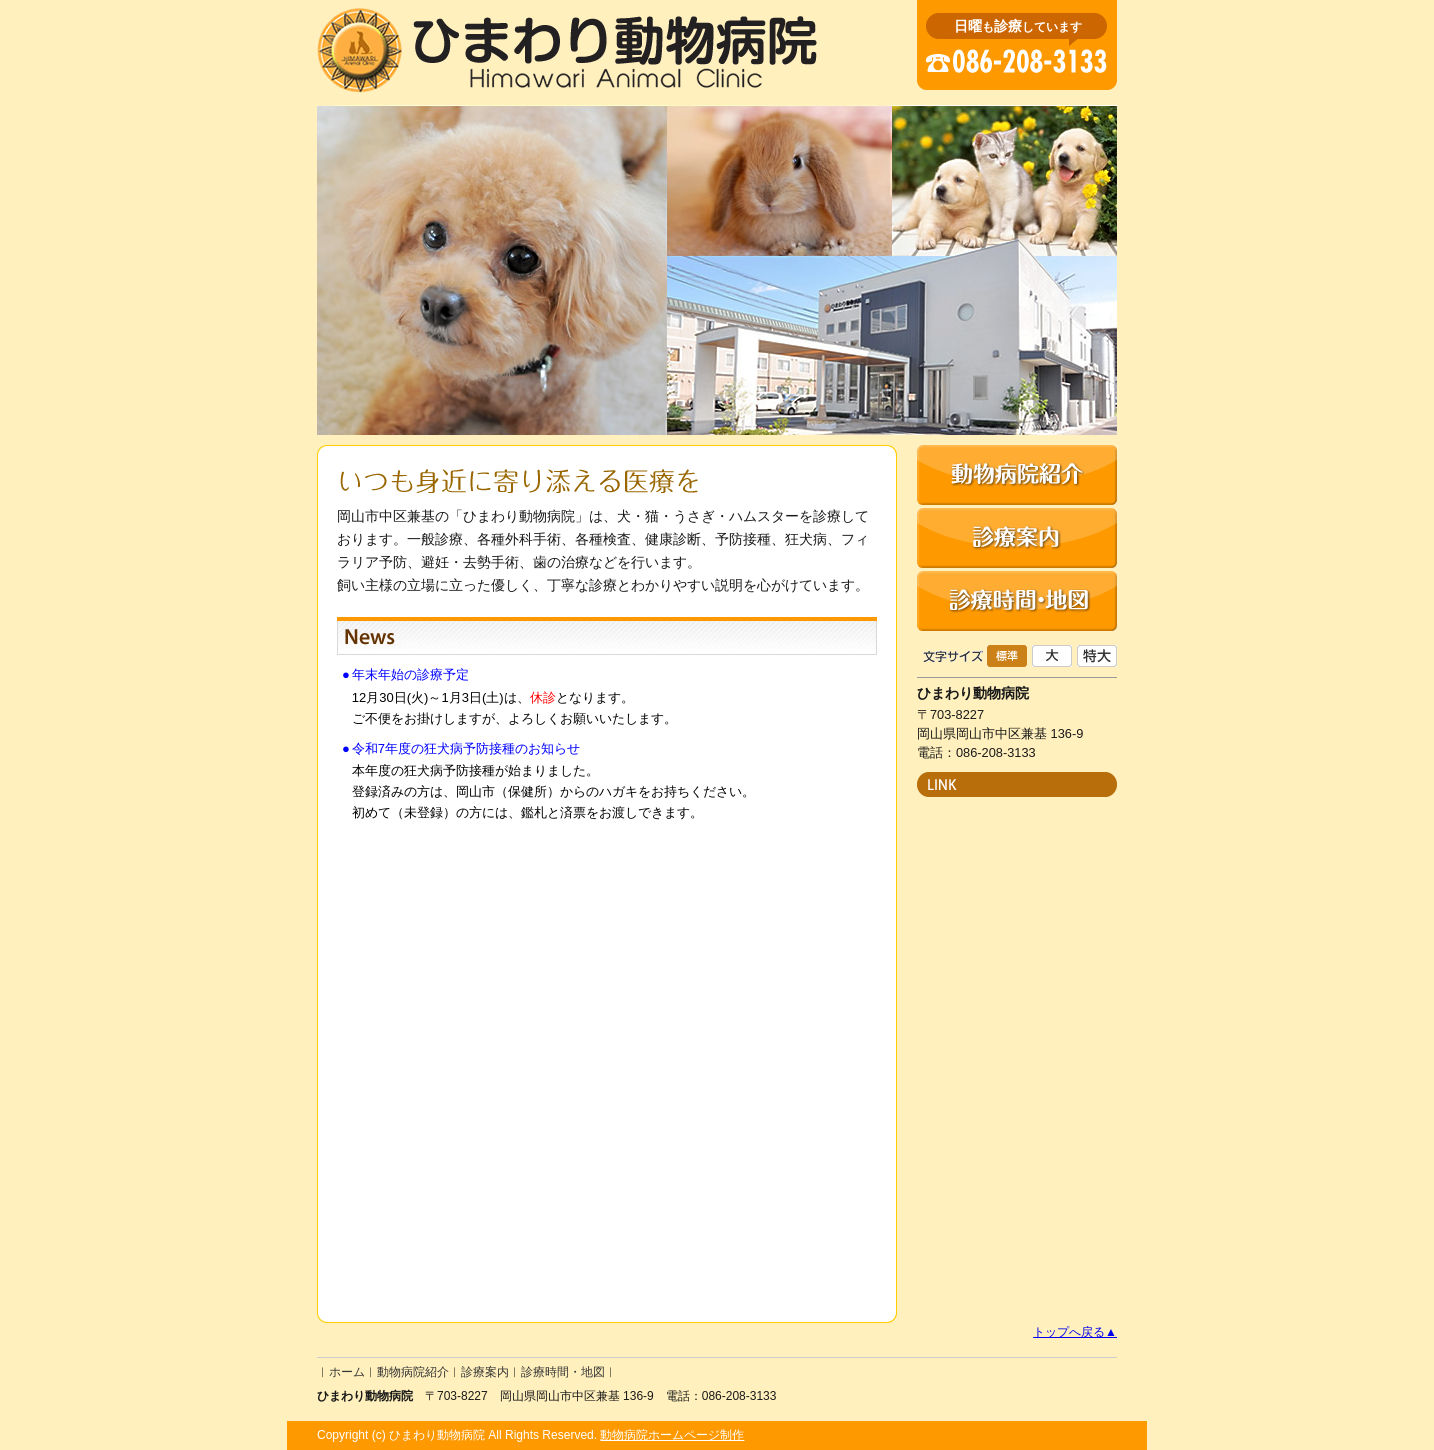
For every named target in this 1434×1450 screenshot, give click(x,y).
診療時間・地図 (563, 1372)
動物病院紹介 (413, 1372)
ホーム (347, 1372)
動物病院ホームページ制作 (672, 1435)
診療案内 (485, 1372)
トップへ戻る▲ (1075, 1332)
